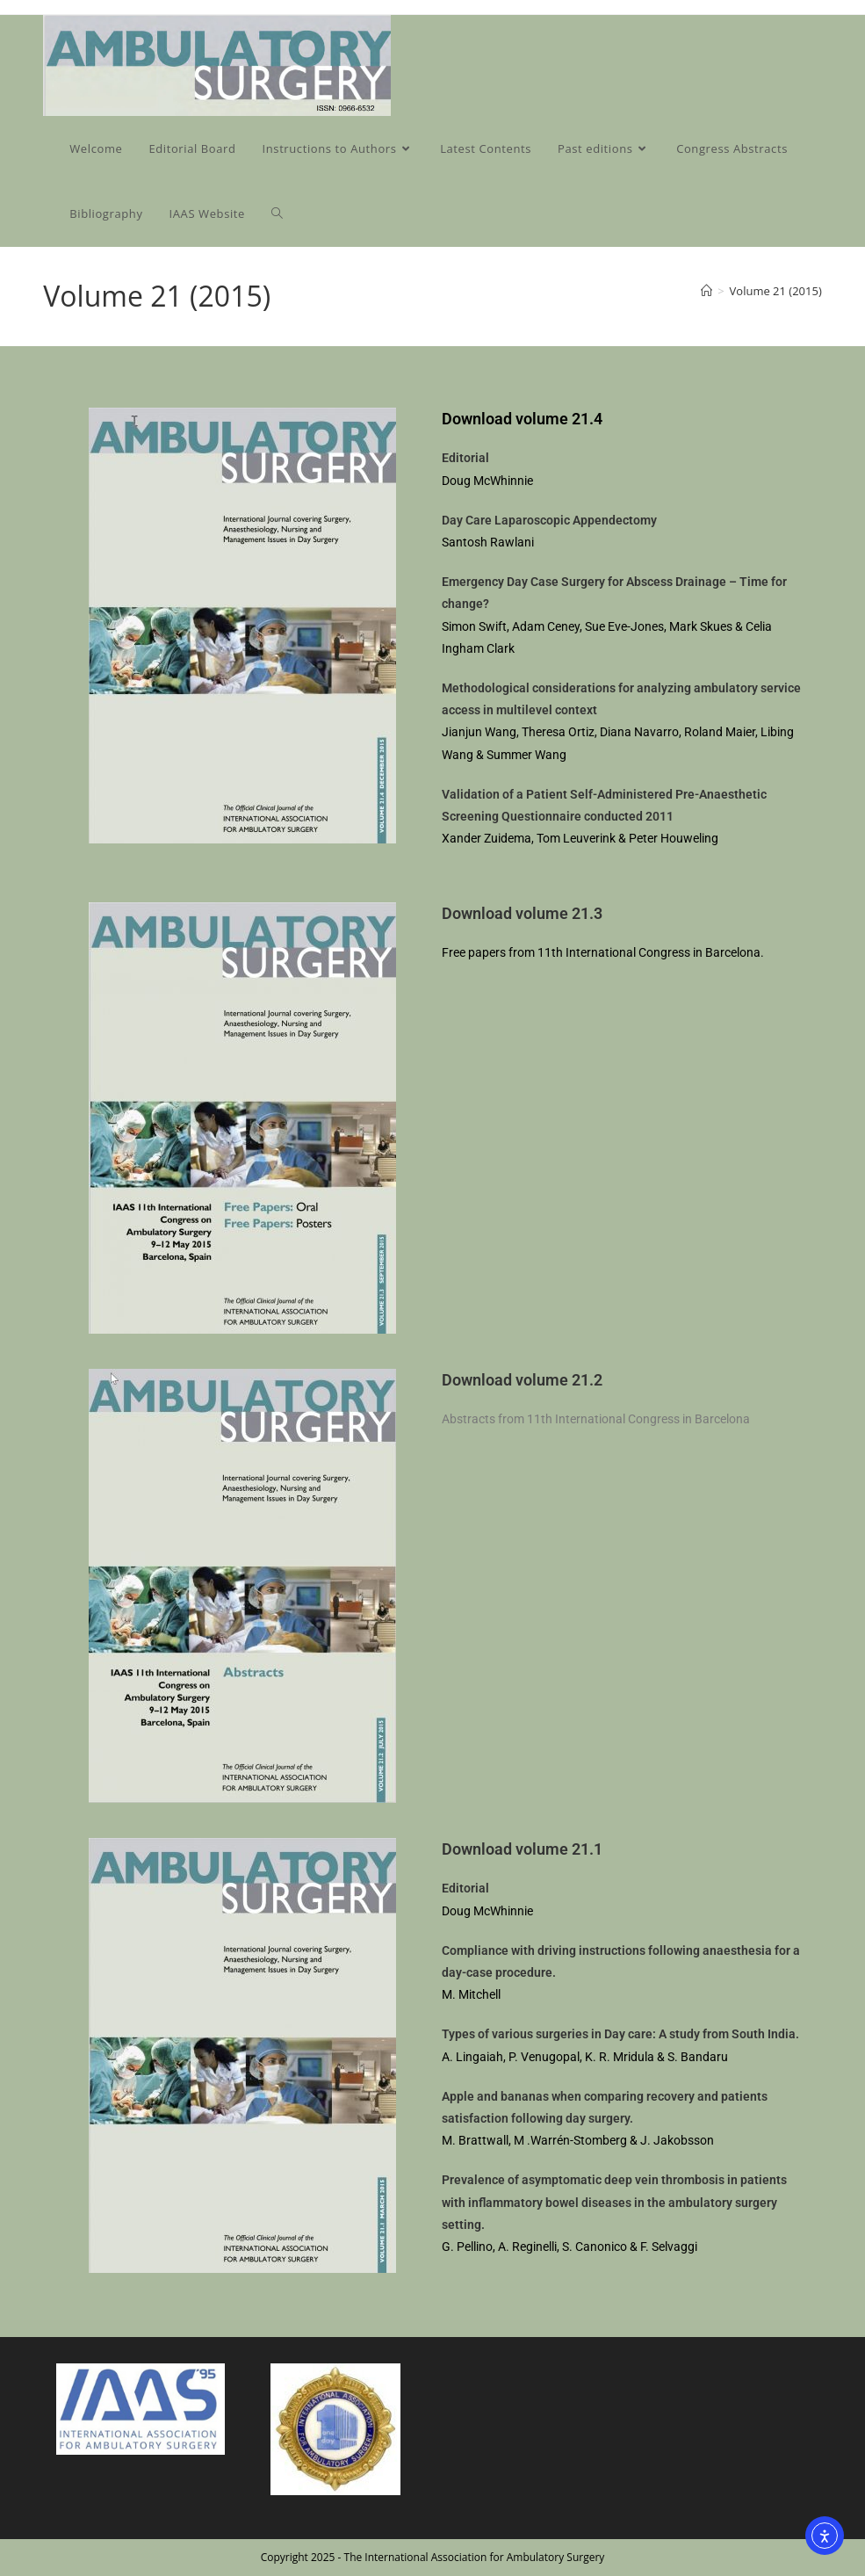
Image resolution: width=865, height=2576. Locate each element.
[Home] (706, 291)
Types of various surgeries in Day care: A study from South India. (620, 2034)
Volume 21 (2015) (776, 291)
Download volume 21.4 (522, 418)
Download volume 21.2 (522, 1380)
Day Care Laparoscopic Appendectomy (549, 520)
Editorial (465, 458)
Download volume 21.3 (522, 913)
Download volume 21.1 (522, 1849)
